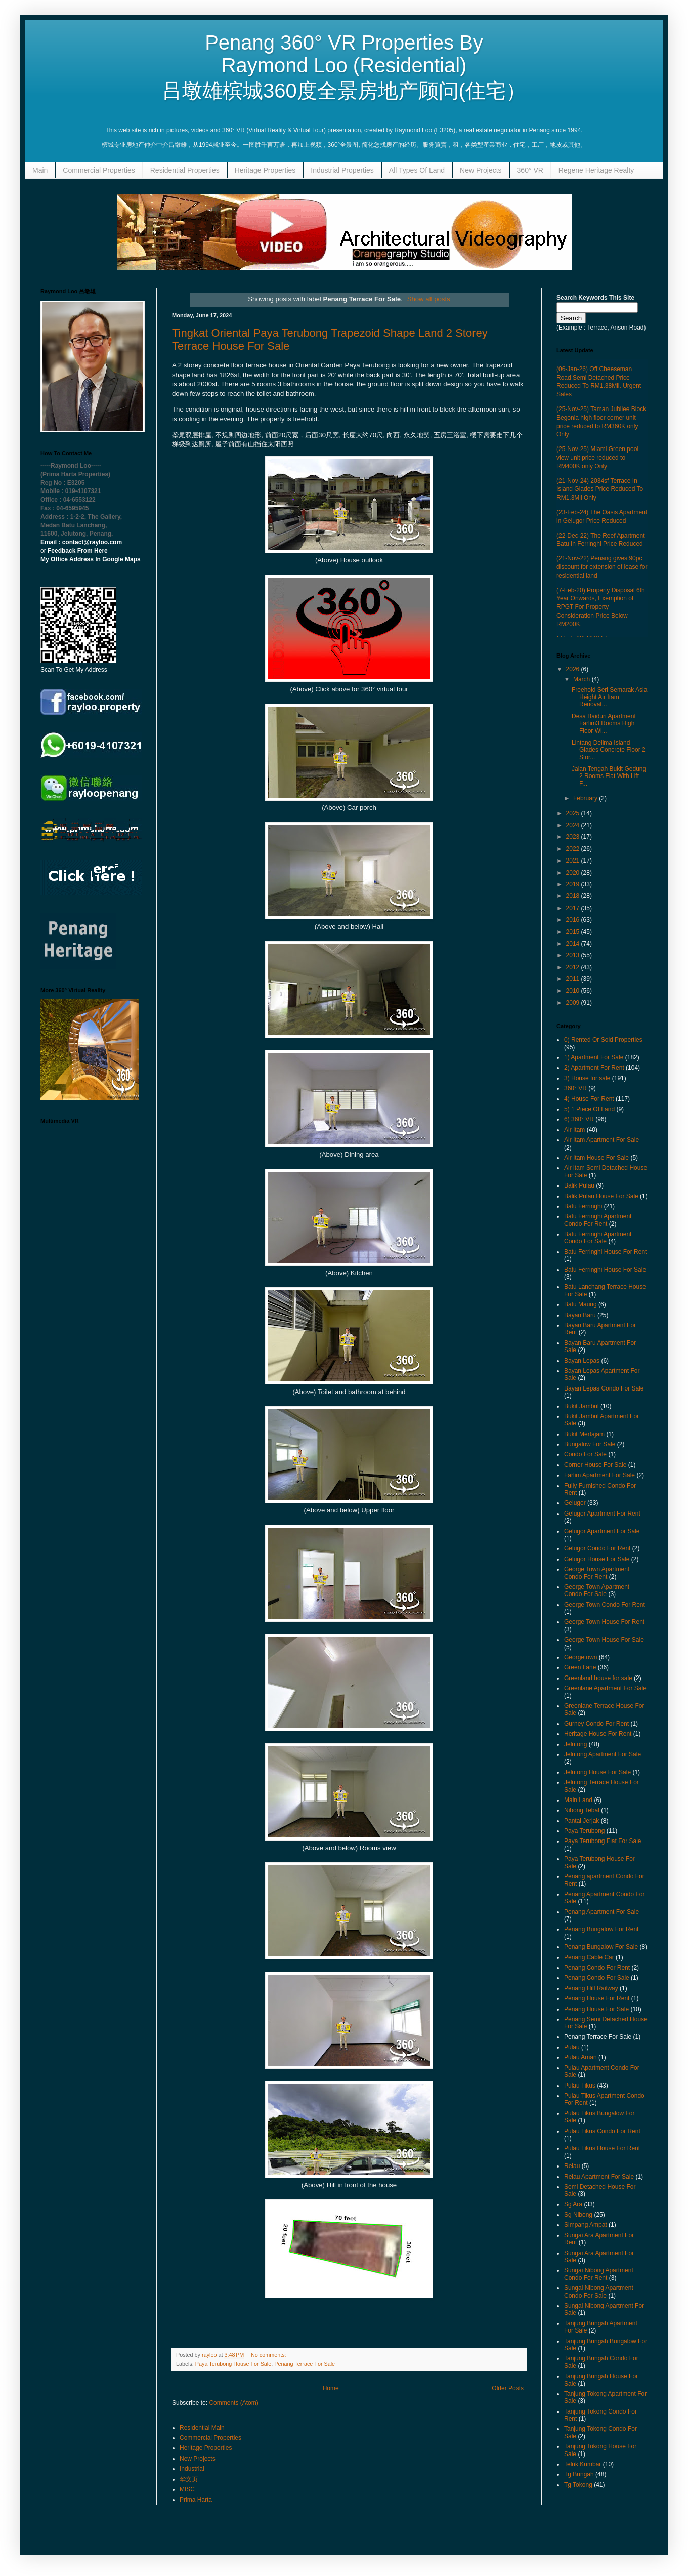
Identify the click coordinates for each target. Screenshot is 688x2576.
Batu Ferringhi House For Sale (605, 1269)
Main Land (578, 1800)
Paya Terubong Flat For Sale (602, 1841)
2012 (573, 967)
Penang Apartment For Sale (601, 1911)
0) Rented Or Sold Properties (603, 1039)
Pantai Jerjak (581, 1820)
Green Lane (580, 1667)
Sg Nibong (578, 2214)
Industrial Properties (342, 170)
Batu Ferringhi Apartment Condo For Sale (597, 1238)
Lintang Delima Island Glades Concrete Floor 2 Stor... (609, 750)
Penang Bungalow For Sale (601, 1946)
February (586, 798)
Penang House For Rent (596, 1998)
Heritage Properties (265, 170)
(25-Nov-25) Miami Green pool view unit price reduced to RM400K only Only (597, 457)
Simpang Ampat (585, 2224)
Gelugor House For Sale (596, 1559)
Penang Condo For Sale (596, 1977)
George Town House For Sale (604, 1639)
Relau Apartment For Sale (599, 2176)
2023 (573, 836)
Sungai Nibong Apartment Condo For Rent (598, 2274)
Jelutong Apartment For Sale (602, 1754)
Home (331, 2388)
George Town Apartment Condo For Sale (596, 1590)
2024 (573, 825)
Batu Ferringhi (583, 1206)
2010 (573, 990)
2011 (573, 979)
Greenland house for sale (598, 1678)
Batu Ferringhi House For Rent (605, 1251)
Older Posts (508, 2388)
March (582, 679)
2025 (573, 813)
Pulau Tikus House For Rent (602, 2148)
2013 (573, 955)
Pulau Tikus (579, 2085)
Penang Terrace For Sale (304, 2364)
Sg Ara (573, 2204)
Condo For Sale (585, 1454)
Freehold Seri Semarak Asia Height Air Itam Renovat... (609, 697)
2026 (573, 669)
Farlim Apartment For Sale (599, 1475)
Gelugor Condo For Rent (597, 1548)
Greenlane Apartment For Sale (605, 1688)
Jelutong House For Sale (597, 1772)
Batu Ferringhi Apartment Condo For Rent (597, 1220)
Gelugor (575, 1502)
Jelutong (575, 1744)
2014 (573, 943)
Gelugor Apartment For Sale (601, 1531)
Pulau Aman (580, 2057)
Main (40, 170)
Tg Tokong (578, 2484)
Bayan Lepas (581, 1360)
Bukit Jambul (581, 1406)
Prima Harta (196, 2499)
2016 (573, 919)
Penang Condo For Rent (597, 1967)
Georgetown (580, 1657)
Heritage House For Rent (597, 1733)
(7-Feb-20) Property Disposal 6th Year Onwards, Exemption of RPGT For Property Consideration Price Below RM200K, (600, 607)
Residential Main (202, 2427)
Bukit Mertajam (584, 1434)
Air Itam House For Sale (596, 1157)
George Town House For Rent (604, 1621)
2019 (573, 884)
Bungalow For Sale (589, 1444)
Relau (572, 2166)
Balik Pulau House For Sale (601, 1196)
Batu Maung (580, 1304)
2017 (573, 908)
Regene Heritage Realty (596, 170)
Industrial (192, 2468)
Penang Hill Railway (591, 1988)
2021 (573, 860)
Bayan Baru (580, 1315)
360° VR (530, 170)
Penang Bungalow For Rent (601, 1929)
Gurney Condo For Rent (596, 1723)
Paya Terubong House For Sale (233, 2364)
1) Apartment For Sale (593, 1057)
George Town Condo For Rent (604, 1604)
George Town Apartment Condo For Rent (596, 1573)
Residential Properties (185, 170)
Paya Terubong (584, 1830)
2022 (573, 848)
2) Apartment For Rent (594, 1067)
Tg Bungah (579, 2474)
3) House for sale (587, 1078)
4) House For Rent (589, 1098)
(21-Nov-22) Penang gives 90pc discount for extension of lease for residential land (601, 567)
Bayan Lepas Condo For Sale (603, 1388)
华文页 (189, 2479)
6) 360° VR (579, 1119)
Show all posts (428, 299)
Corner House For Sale (595, 1464)
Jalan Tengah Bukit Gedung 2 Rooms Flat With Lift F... (609, 776)
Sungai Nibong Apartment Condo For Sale (598, 2291)
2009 (573, 1002)
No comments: (269, 2355)
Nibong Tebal (581, 1810)
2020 (573, 872)
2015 (573, 931)
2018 (573, 895)
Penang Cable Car (589, 1957)
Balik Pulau (579, 1185)
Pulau (572, 2047)
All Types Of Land (417, 170)
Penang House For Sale (596, 2009)
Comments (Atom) (233, 2402)
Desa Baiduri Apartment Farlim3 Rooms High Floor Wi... (604, 723)
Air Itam (574, 1129)
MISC (187, 2489)
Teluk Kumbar (582, 2464)
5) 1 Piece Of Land (589, 1109)
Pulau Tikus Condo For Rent (602, 2131)
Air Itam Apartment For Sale (601, 1139)
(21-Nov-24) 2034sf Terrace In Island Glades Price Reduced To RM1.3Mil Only (599, 489)
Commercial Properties (99, 170)
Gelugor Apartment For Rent (602, 1513)
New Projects (480, 170)
